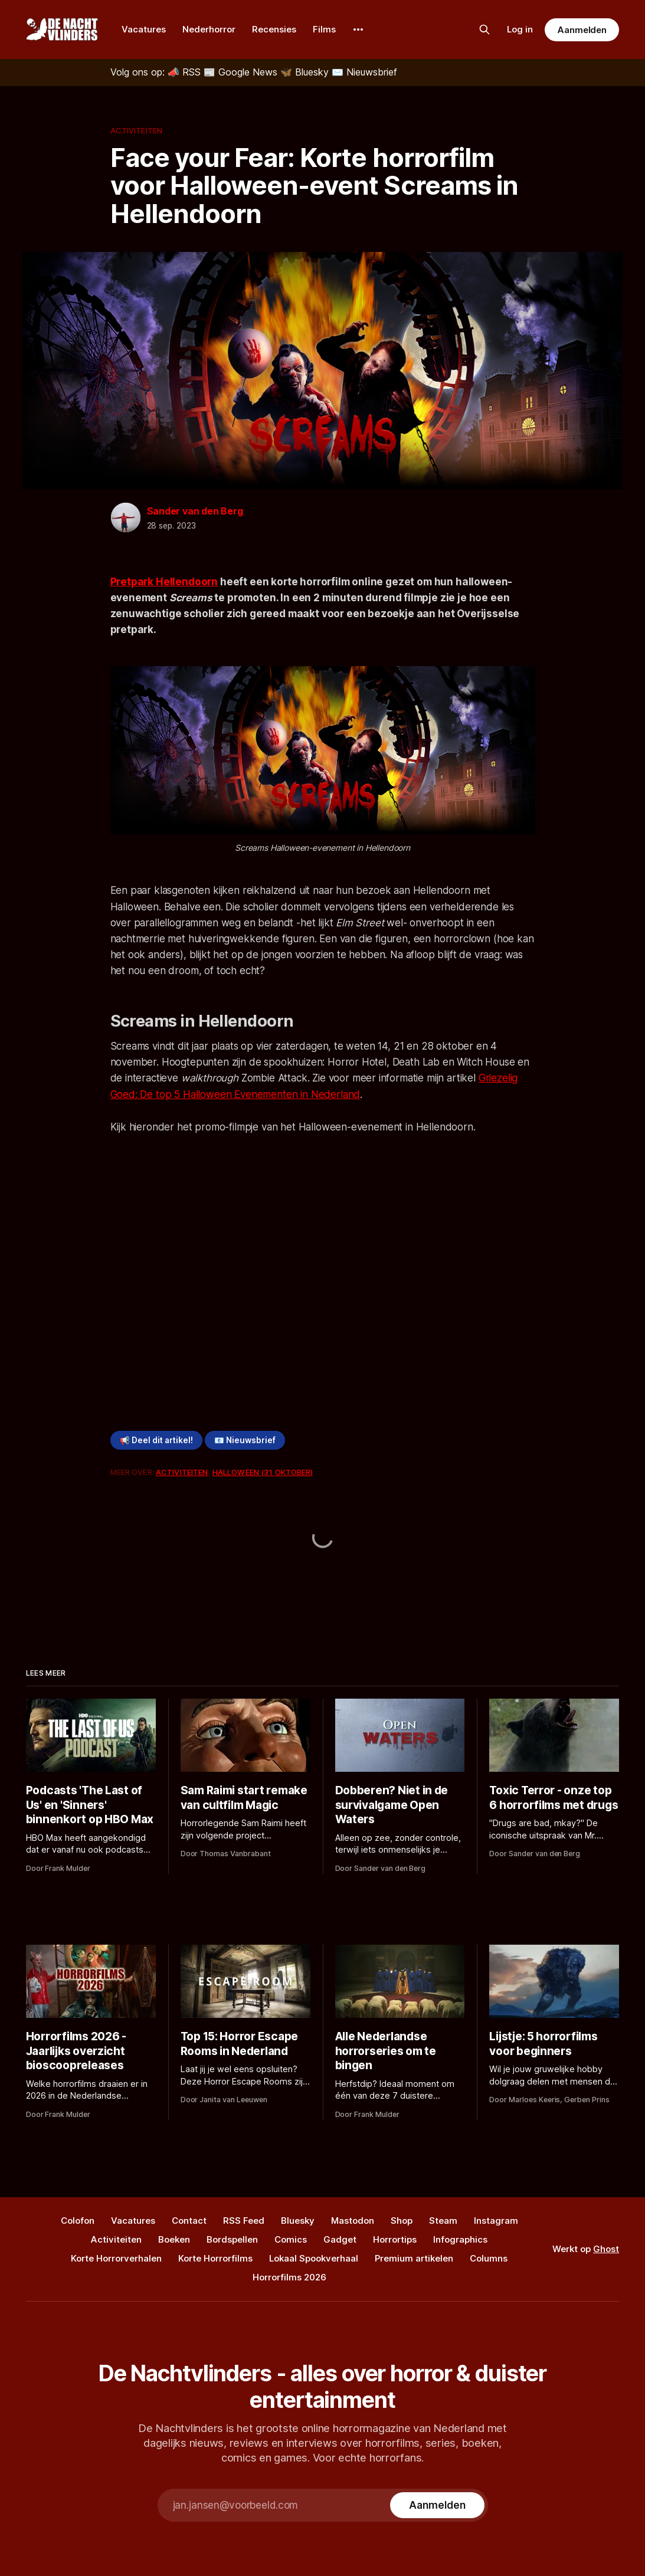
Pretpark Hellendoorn (164, 582)
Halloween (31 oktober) (262, 1472)
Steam (443, 2220)
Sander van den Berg (195, 511)
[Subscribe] (437, 2505)
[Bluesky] (306, 72)
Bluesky (298, 2220)
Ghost (606, 2248)
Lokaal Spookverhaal (313, 2258)
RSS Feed (243, 2220)
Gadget (339, 2239)
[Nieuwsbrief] (364, 72)
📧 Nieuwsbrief (245, 1440)
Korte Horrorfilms (215, 2258)
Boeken (174, 2239)
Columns (489, 2258)
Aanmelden (582, 29)
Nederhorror (208, 29)
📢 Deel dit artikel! (156, 1440)
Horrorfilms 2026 (289, 2277)
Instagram (496, 2220)
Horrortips (395, 2239)
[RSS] (186, 72)
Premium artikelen (414, 2258)
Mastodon (352, 2220)
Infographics (460, 2239)
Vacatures (144, 29)
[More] (358, 29)
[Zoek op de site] (484, 29)
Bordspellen (232, 2239)
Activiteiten (136, 130)
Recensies (274, 29)
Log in (520, 29)
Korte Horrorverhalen (116, 2258)
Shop (401, 2220)
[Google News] (242, 72)
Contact (189, 2220)
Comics (290, 2239)
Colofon (77, 2220)
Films (324, 29)
